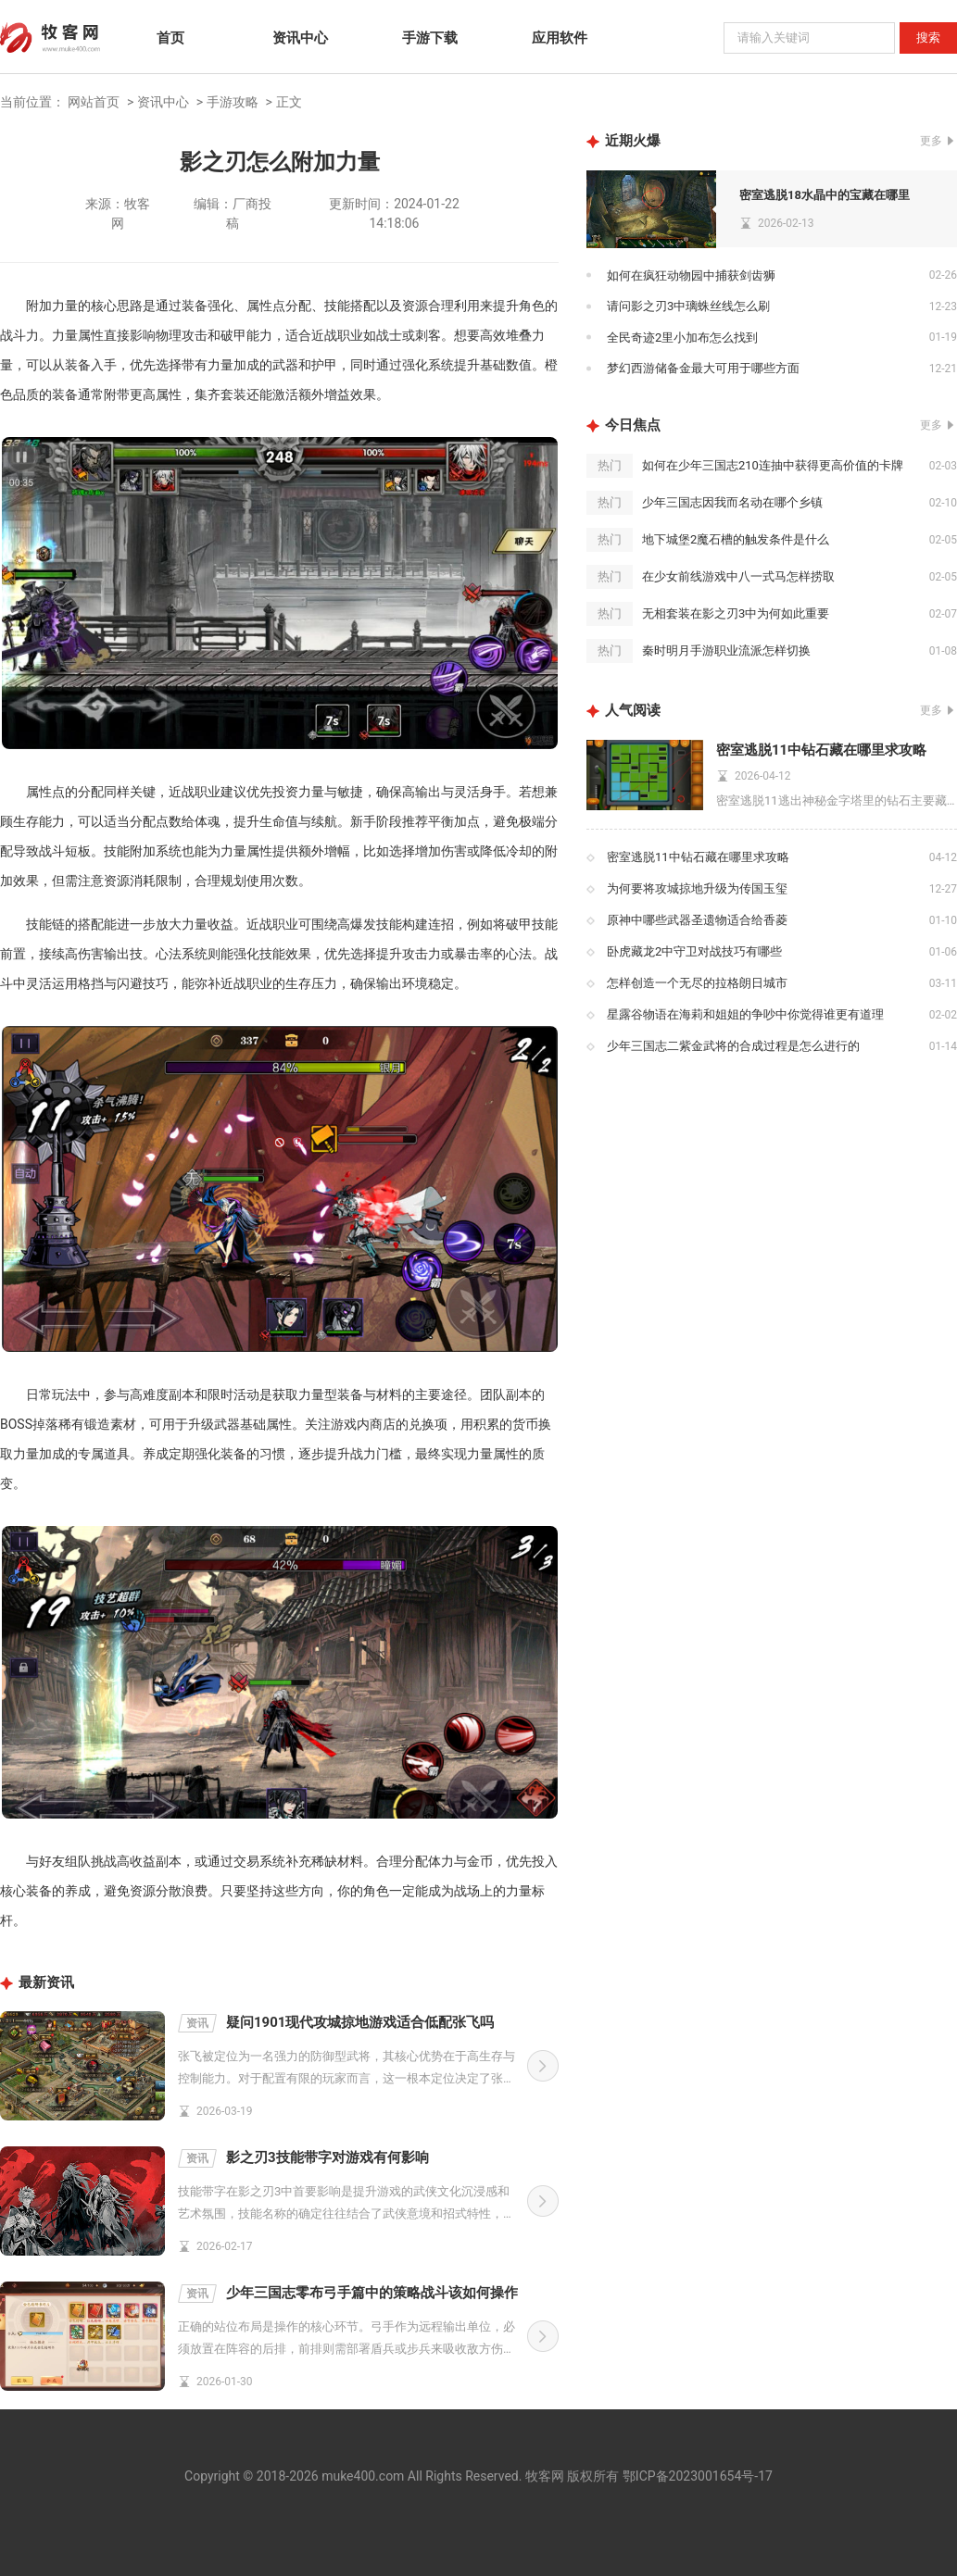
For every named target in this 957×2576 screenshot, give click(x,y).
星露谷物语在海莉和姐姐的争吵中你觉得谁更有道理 (745, 1014)
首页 (170, 38)
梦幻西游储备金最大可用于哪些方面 (703, 368)
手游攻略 (232, 101)
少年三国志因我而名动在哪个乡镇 (732, 502)
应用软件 (559, 38)
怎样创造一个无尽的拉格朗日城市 (697, 983)
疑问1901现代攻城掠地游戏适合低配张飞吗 (336, 2023)
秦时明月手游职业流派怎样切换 (726, 650)
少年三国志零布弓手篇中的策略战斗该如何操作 (348, 2293)
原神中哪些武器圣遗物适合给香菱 (697, 920)
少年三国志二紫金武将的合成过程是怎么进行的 (733, 1046)
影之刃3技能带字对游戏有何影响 (303, 2158)
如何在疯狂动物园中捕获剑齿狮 (691, 275)
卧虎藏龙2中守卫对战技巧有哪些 (694, 951)
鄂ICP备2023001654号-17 (698, 2476)
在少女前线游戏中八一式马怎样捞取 (738, 576)
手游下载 (430, 38)
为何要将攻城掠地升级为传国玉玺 (697, 888)
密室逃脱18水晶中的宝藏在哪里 (824, 195)
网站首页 (94, 101)
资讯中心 (300, 38)
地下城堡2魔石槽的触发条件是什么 (735, 539)
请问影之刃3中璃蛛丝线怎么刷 (688, 306)
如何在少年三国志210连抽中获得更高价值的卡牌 (772, 465)
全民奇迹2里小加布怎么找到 (682, 337)
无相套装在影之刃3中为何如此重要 (735, 613)
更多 (931, 140)
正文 (289, 101)
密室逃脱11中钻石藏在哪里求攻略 (821, 750)
